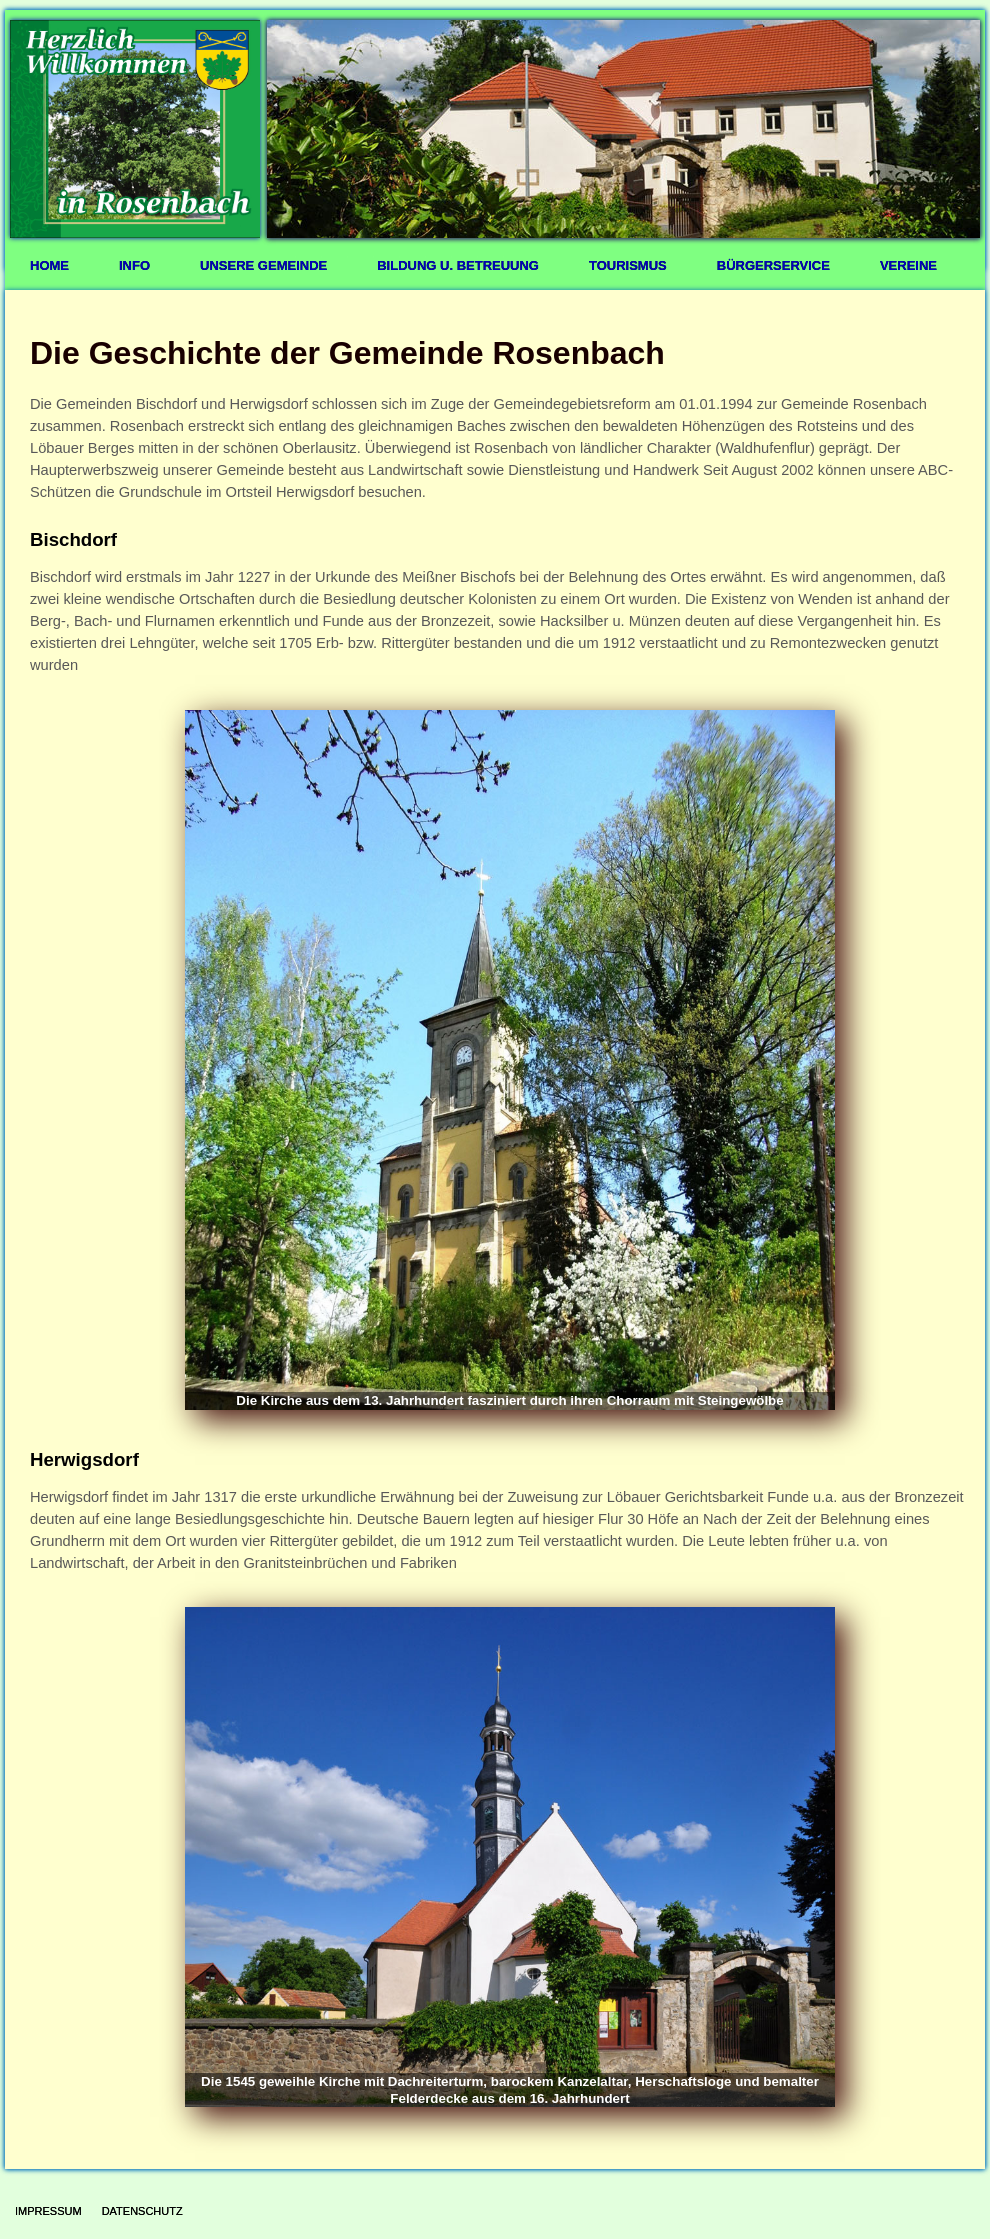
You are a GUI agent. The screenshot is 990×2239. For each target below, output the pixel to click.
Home (49, 265)
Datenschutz (142, 2211)
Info (134, 265)
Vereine (908, 265)
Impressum (48, 2211)
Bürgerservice (773, 265)
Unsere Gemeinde (263, 265)
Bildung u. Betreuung (458, 265)
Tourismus (628, 265)
